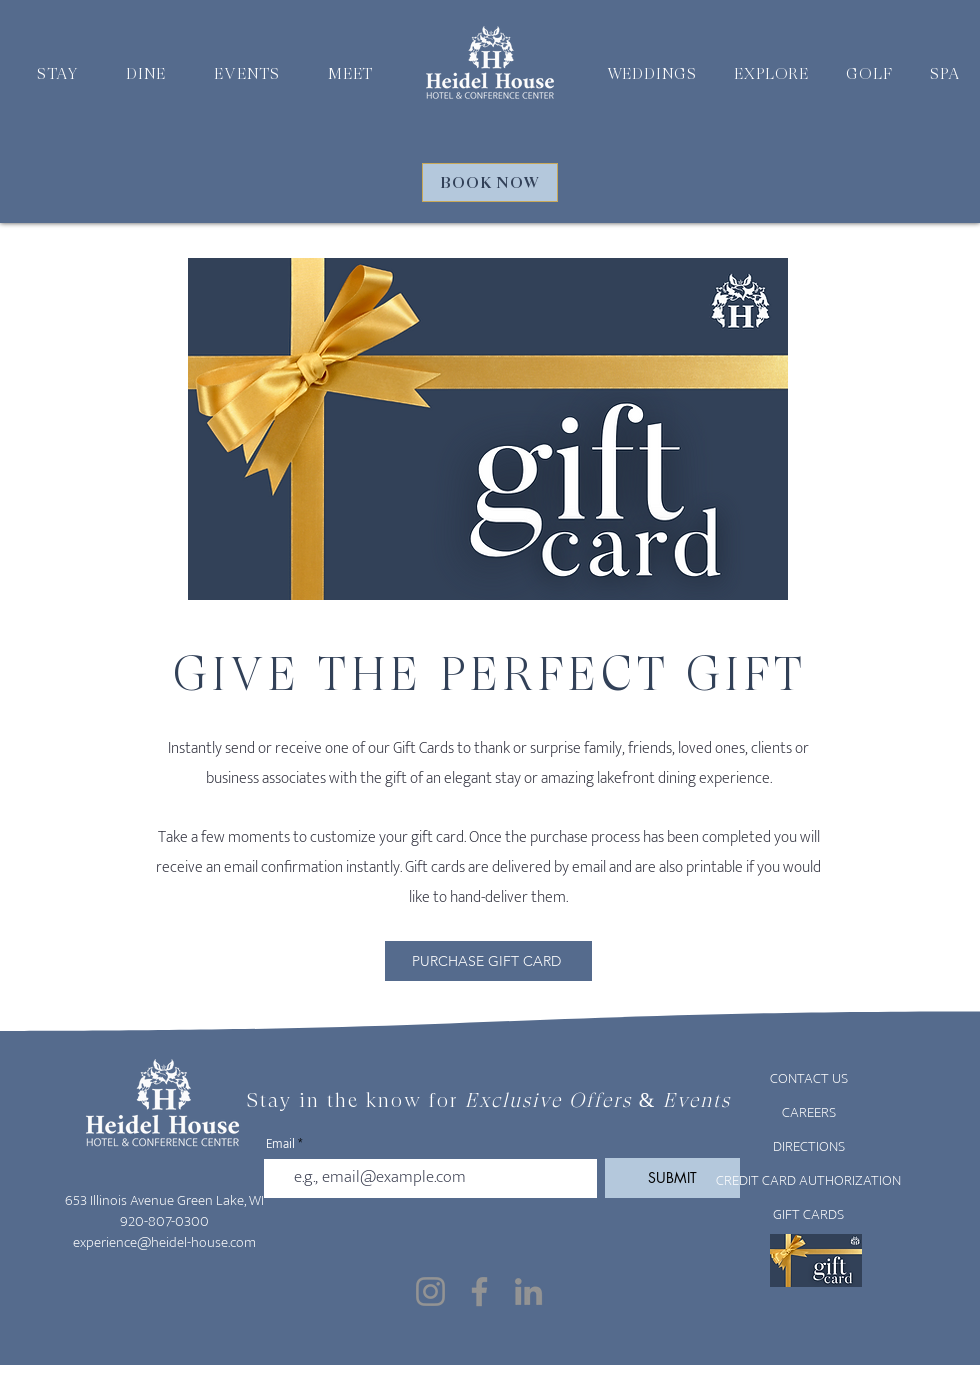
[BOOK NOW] (490, 182)
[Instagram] (430, 1291)
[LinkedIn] (528, 1291)
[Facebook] (479, 1291)
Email (280, 1144)
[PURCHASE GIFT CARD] (488, 961)
